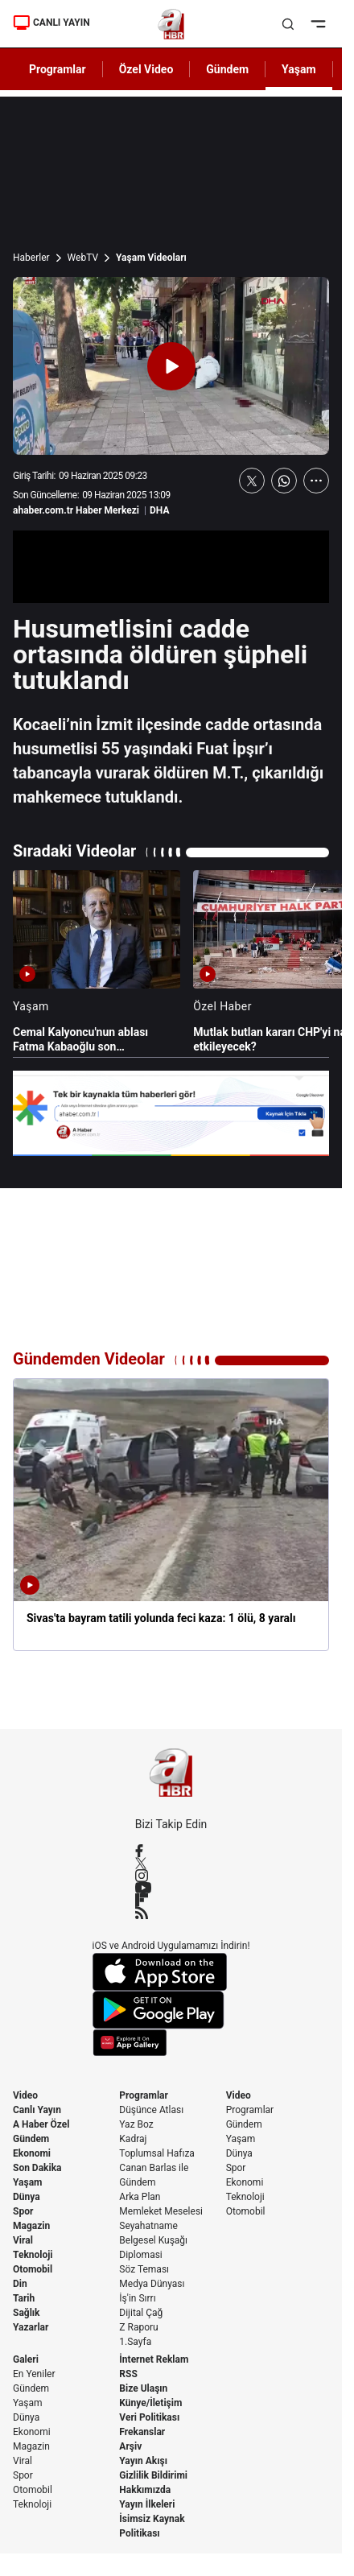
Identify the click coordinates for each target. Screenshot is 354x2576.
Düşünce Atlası (151, 2110)
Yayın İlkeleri (147, 2504)
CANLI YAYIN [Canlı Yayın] (51, 22)
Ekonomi (32, 2153)
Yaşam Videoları (151, 257)
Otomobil (32, 2269)
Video (25, 2095)
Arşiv (130, 2446)
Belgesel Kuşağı (153, 2240)
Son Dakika (37, 2168)
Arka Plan (139, 2196)
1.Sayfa (135, 2341)
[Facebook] (171, 1850)
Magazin (31, 2225)
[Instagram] (171, 1875)
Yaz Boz (136, 2124)
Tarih (24, 2298)
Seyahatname (148, 2225)
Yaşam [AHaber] (299, 69)
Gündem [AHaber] (227, 69)
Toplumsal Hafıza (157, 2153)
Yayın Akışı (143, 2461)
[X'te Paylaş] (252, 480)
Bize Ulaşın (143, 2388)
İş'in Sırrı (137, 2298)
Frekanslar (142, 2432)
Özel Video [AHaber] (146, 69)
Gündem (31, 2139)
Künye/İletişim (150, 2403)
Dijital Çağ (141, 2312)
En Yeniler (34, 2374)
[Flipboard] (171, 1899)
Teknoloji (33, 2254)
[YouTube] (171, 1887)
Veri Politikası (149, 2417)
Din (20, 2283)
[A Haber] (171, 24)
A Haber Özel (41, 2124)
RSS (128, 2374)
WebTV (83, 257)
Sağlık (26, 2312)
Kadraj (132, 2139)
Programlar (143, 2095)
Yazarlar (30, 2327)
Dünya (26, 2196)
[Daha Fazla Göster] (316, 480)
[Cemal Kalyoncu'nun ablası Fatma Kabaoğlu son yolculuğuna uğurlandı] (96, 962)
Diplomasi (140, 2254)
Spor (23, 2211)
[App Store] (171, 1972)
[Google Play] (171, 2010)
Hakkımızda (145, 2490)
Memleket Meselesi (161, 2211)
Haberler (31, 257)
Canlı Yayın (37, 2110)
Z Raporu (138, 2327)
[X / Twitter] (171, 1863)
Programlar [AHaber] (57, 69)
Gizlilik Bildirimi (153, 2475)
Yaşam (27, 2182)
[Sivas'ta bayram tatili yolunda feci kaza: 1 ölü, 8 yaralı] (171, 1514)
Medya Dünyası (151, 2283)
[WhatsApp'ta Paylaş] (284, 480)
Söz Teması (144, 2269)
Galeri (26, 2359)
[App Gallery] (171, 2042)
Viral (23, 2240)
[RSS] (171, 1912)
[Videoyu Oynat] (171, 366)
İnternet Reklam (153, 2359)
